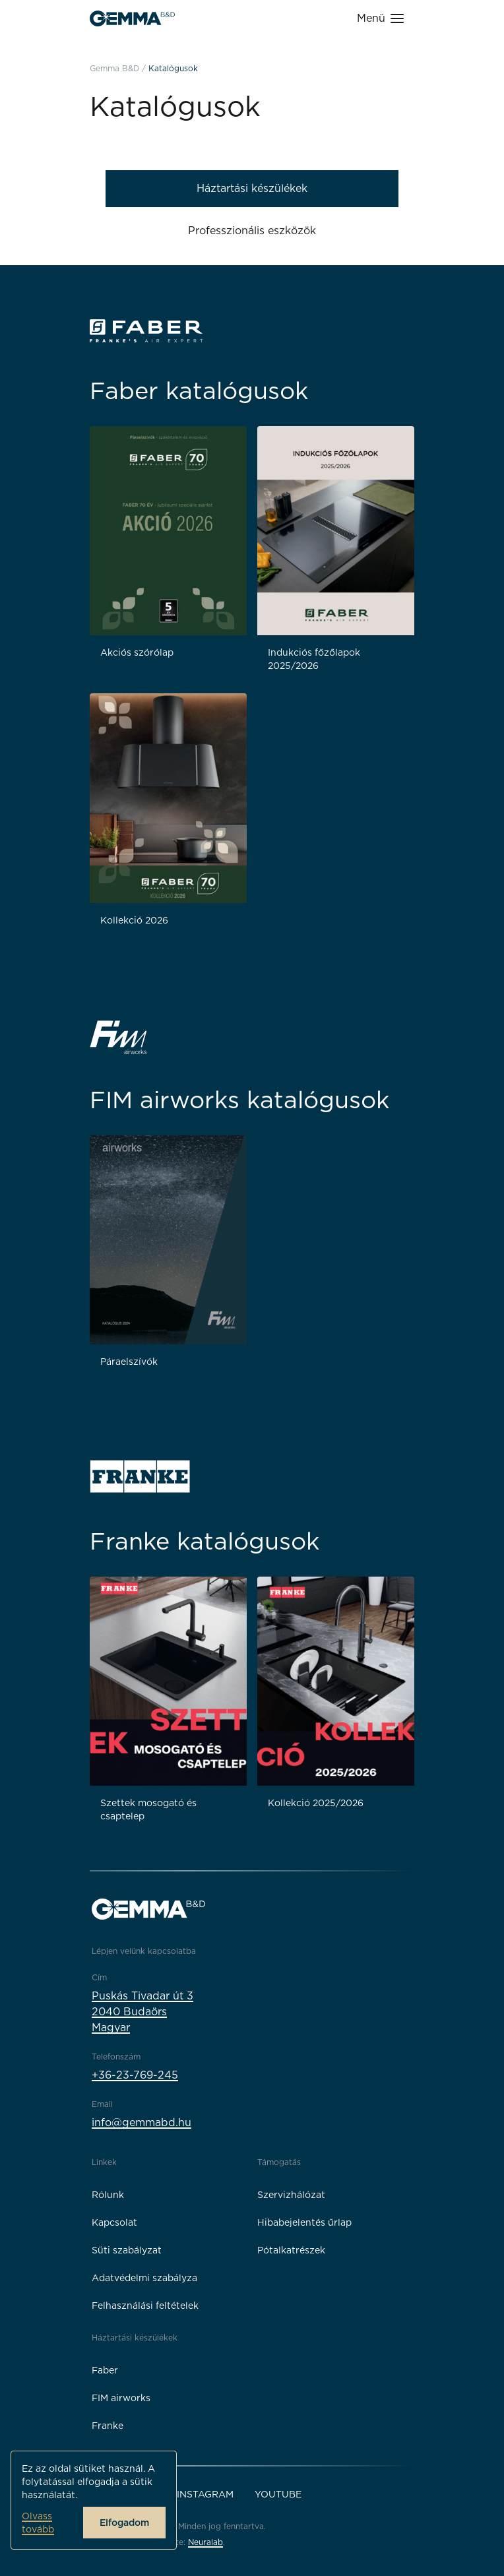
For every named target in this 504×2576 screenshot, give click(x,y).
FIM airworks (121, 2398)
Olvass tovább (38, 2522)
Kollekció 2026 (134, 920)
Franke (107, 2425)
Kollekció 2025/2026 (315, 1803)
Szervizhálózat (291, 2194)
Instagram (205, 2494)
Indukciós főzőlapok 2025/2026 (314, 659)
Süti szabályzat (127, 2250)
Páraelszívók (129, 1361)
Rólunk (108, 2194)
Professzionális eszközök (252, 230)
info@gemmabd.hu (141, 2122)
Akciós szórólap (136, 652)
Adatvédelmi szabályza (144, 2278)
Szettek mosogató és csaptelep (148, 1809)
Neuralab (205, 2542)
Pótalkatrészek (291, 2250)
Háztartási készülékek (252, 188)
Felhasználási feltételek (145, 2305)
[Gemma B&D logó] (132, 18)
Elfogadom (124, 2522)
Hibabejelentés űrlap (304, 2222)
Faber (105, 2370)
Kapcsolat (114, 2222)
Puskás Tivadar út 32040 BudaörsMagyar (142, 2012)
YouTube (278, 2494)
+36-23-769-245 (135, 2075)
